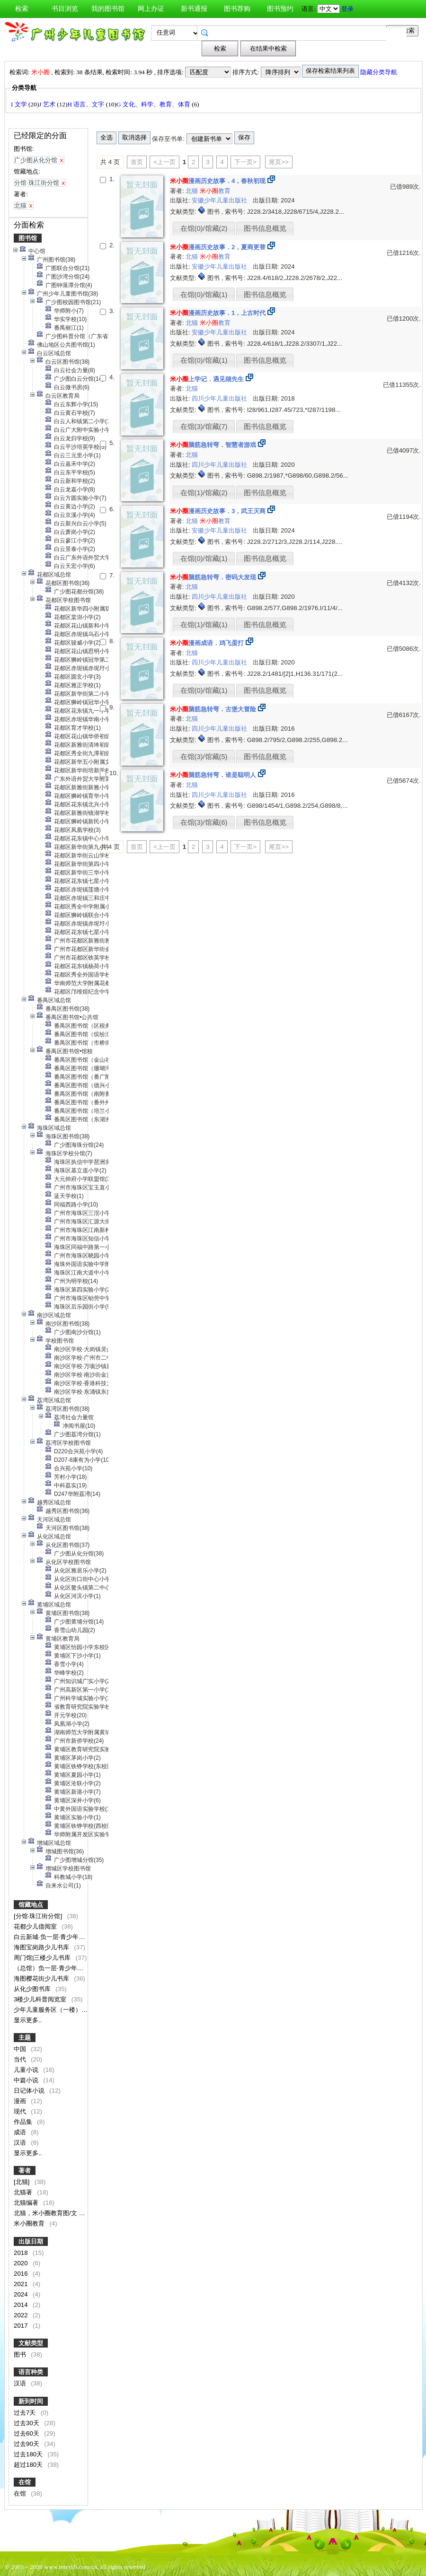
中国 (21, 2048)
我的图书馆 (107, 8)
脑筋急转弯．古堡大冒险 (213, 709)
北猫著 (24, 2192)
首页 (137, 162)
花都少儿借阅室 (36, 1926)
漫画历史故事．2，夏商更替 (218, 247)
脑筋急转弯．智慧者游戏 (213, 444)
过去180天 (29, 2454)
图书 (21, 2354)
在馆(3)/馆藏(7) (204, 426)
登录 (347, 8)
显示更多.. (28, 2020)
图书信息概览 (265, 228)
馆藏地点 (30, 1904)
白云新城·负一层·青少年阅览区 (56, 1936)
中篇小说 (27, 2080)
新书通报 (194, 8)
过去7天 (25, 2412)
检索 (21, 8)
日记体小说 (30, 2090)
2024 (21, 2294)
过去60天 (27, 2433)
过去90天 (27, 2443)
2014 (21, 2304)
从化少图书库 (33, 1988)
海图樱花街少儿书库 (42, 1978)
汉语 (21, 2142)
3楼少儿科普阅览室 (41, 1999)
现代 (21, 2111)
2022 (21, 2315)
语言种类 (30, 2371)
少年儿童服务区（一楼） (48, 2009)
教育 (215, 190)
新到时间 (30, 2401)
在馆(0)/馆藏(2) (204, 228)
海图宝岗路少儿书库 (42, 1947)
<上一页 (164, 162)
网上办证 (151, 8)
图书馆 (27, 238)
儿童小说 (27, 2069)
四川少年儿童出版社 (220, 398)
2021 (21, 2284)
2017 (21, 2325)
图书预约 (280, 8)
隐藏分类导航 (379, 72)
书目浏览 (65, 8)
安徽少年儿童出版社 (220, 200)
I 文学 (19, 104)
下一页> (245, 162)
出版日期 (30, 2241)
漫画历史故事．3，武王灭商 (218, 511)
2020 (21, 2263)
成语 (21, 2132)
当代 (21, 2059)
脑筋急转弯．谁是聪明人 (213, 774)
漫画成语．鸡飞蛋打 (207, 642)
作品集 (24, 2121)
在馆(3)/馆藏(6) (204, 822)
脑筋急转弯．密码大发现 (213, 577)
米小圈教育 (30, 2223)
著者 (24, 2170)
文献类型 (30, 2343)
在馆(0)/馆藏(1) (204, 294)
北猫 (193, 190)
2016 (21, 2273)
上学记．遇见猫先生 (207, 379)
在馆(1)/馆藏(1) (204, 625)
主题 (24, 2037)
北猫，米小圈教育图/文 (46, 2213)
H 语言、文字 (86, 104)
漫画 (21, 2100)
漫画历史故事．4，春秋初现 (218, 180)
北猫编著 (27, 2202)
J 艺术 (48, 104)
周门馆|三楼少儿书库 (43, 1957)
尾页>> (279, 162)
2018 (21, 2252)
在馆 (24, 2482)
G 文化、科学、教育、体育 (154, 104)
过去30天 (27, 2423)
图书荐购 (237, 8)
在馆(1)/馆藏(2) (204, 493)
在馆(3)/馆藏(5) (204, 756)
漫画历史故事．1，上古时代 (218, 312)
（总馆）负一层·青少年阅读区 (55, 1968)
